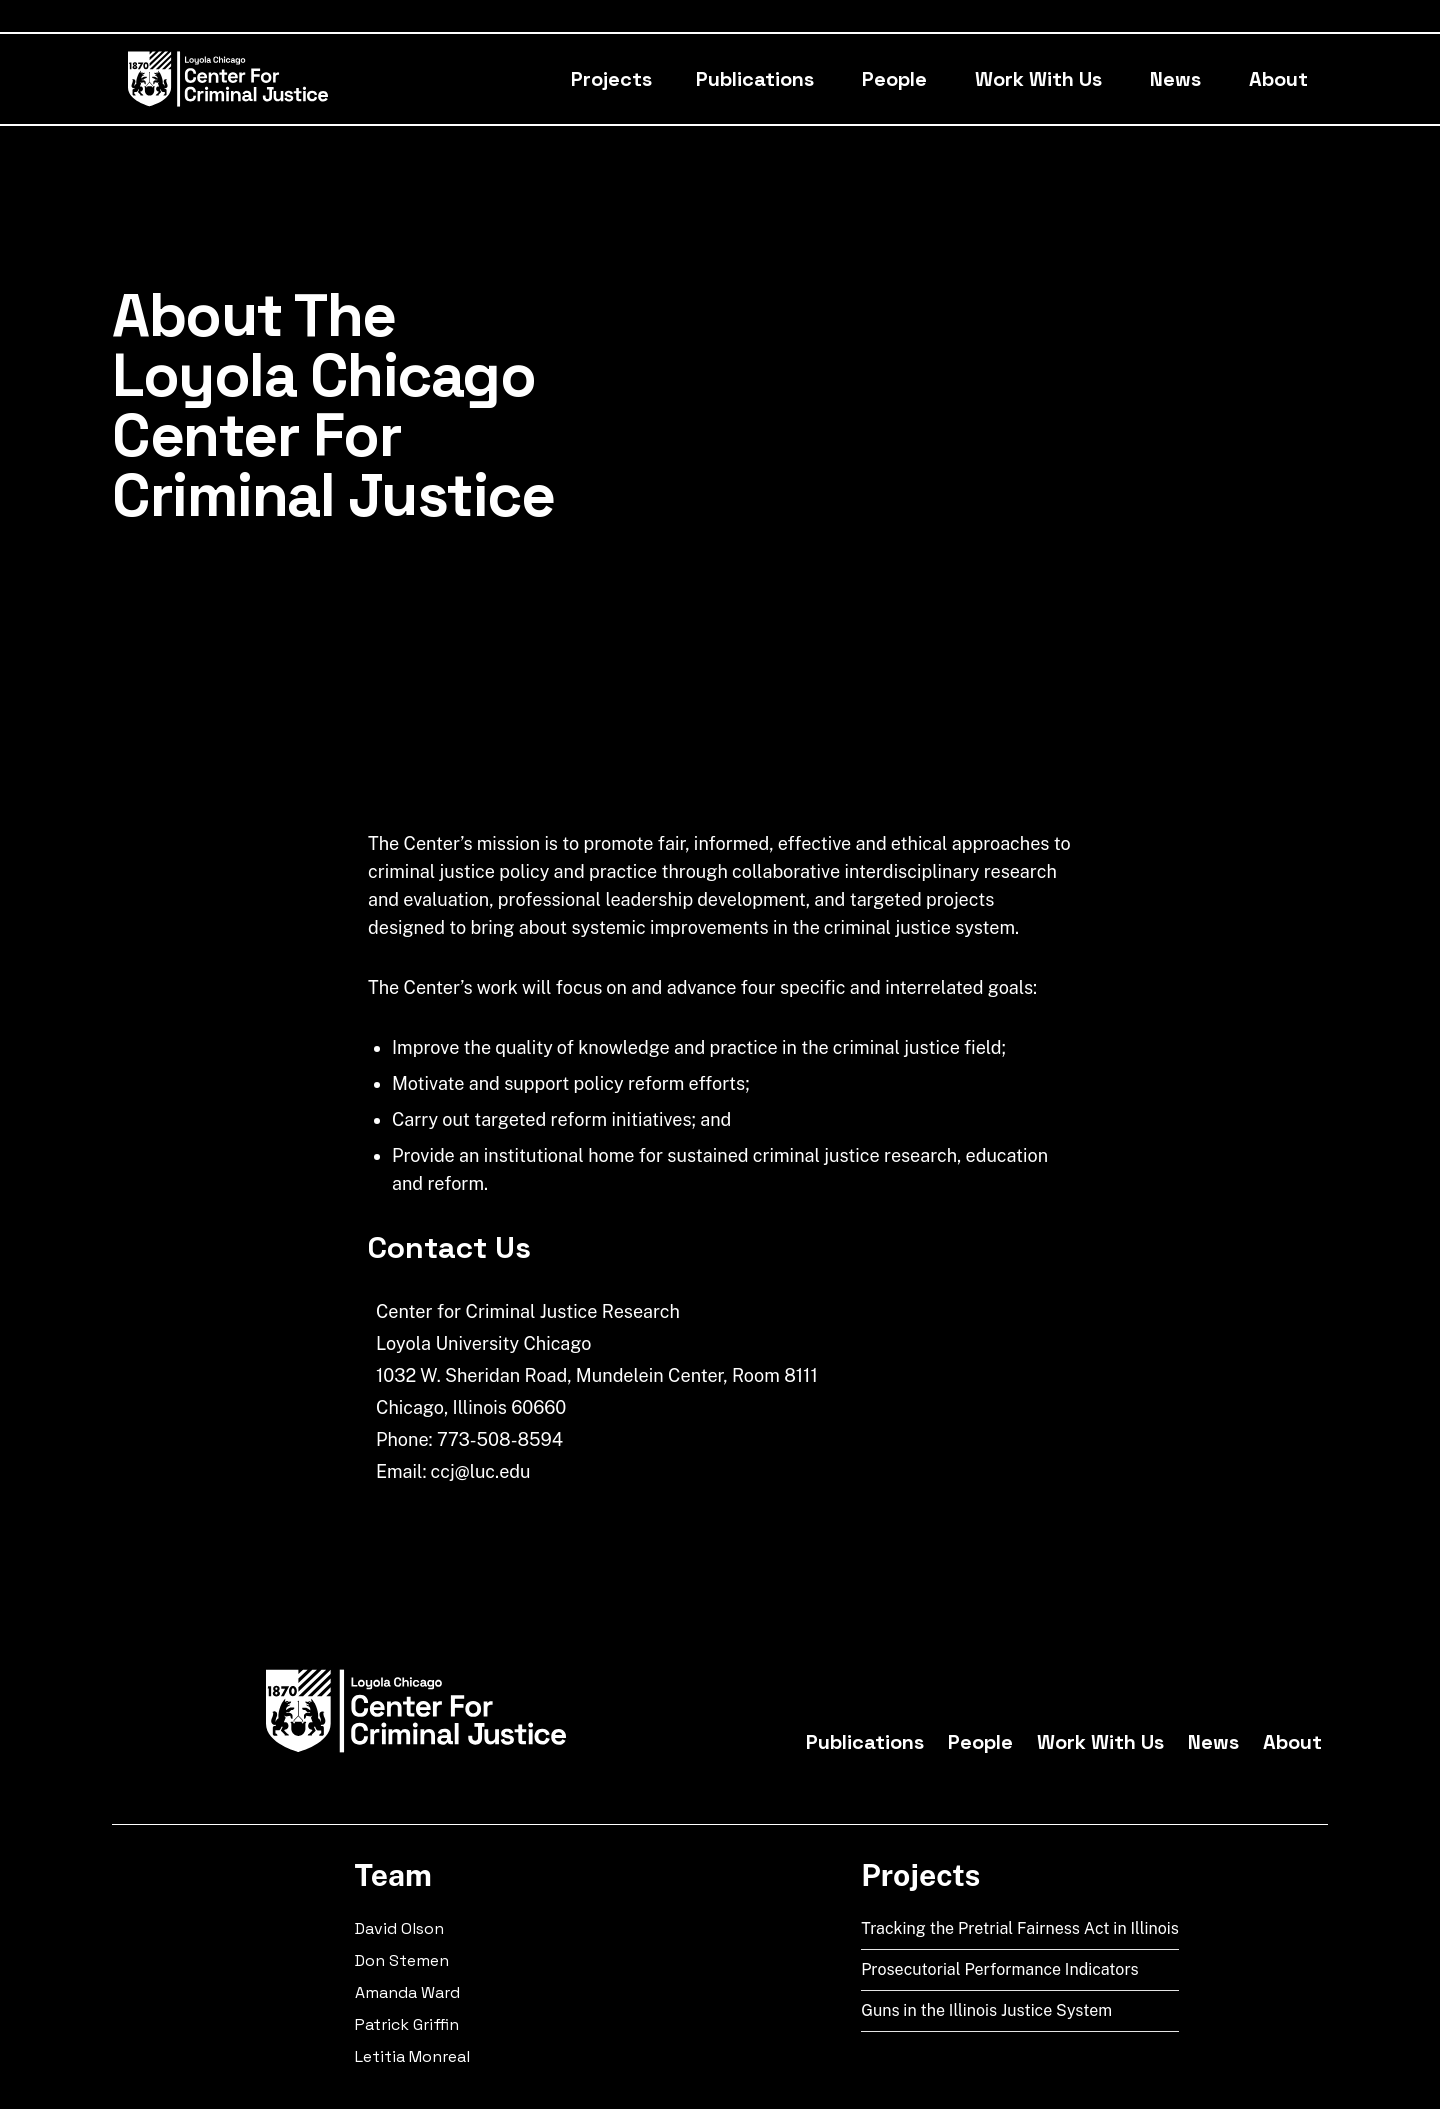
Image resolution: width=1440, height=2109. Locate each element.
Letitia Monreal (412, 2056)
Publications (755, 79)
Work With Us (1038, 79)
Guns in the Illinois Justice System (986, 2010)
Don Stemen (402, 1960)
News (1175, 79)
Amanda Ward (407, 1992)
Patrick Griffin (407, 2024)
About (1278, 79)
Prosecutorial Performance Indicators (1000, 1969)
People (894, 79)
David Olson (399, 1928)
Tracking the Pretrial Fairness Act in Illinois (1020, 1928)
